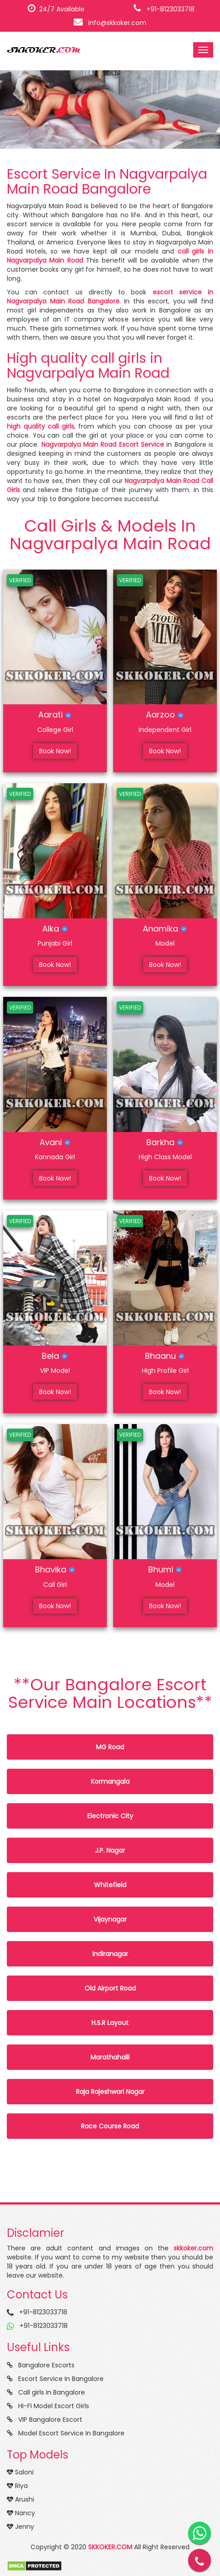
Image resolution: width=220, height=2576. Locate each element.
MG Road (110, 1746)
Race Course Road (110, 2126)
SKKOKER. (43, 50)
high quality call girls (40, 426)
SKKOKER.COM (110, 2547)
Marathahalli (110, 2057)
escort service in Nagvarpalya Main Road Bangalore (110, 297)
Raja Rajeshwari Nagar (110, 2091)
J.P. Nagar (110, 1850)
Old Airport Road (110, 1988)
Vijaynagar (110, 1919)
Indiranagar (110, 1953)
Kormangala (110, 1781)
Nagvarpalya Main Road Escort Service (102, 444)
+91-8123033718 (164, 9)
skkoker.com (193, 2248)
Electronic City (110, 1815)
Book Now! (55, 751)
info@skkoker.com (110, 22)
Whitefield (110, 1884)
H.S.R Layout (110, 2022)
